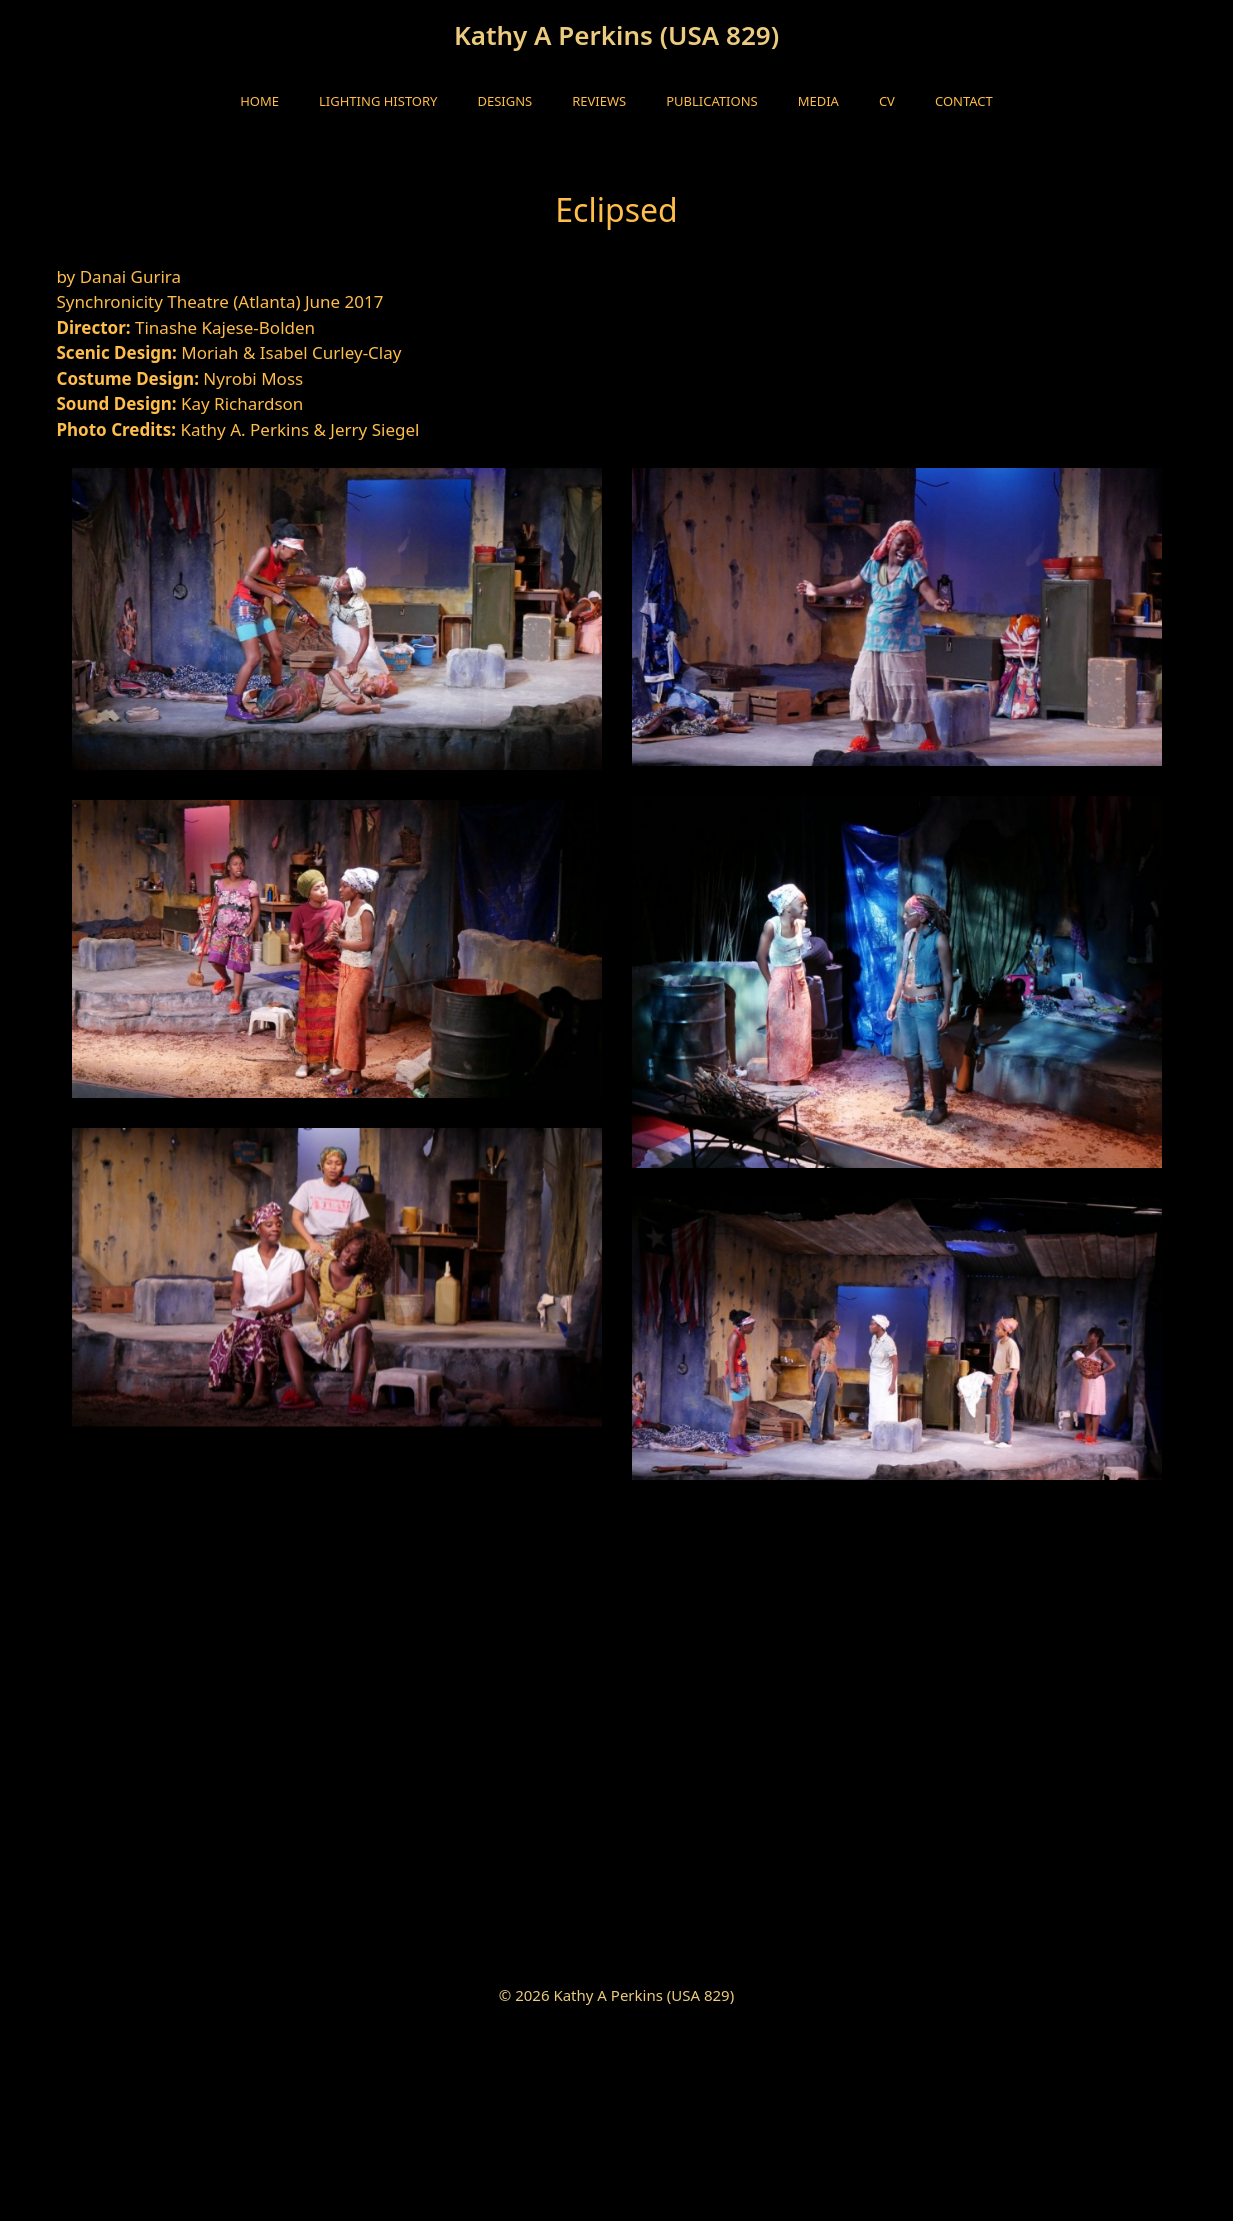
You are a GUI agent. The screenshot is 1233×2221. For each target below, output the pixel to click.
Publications (711, 101)
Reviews (599, 101)
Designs (504, 101)
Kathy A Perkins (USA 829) (616, 35)
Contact (964, 101)
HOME (259, 101)
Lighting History (378, 101)
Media (818, 101)
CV (887, 101)
